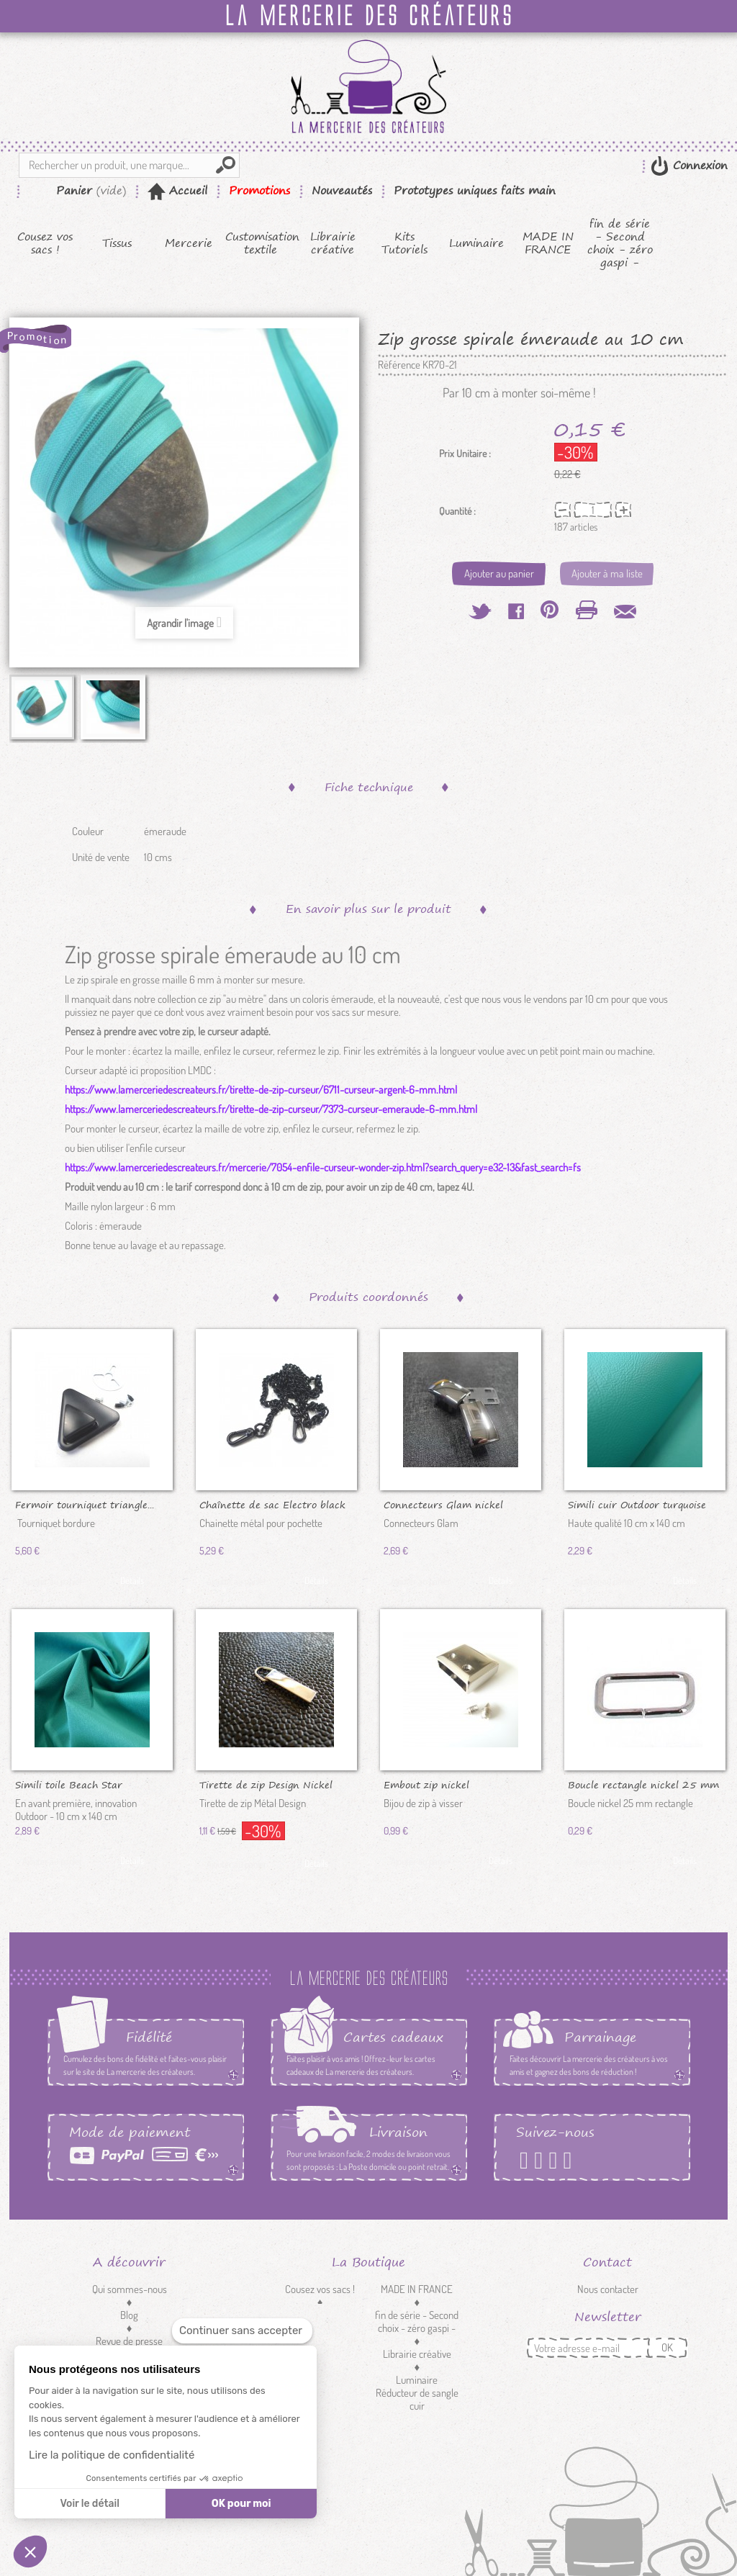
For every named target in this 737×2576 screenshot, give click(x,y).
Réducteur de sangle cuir (417, 2399)
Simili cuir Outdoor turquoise (637, 1504)
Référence (399, 365)
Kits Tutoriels (404, 243)
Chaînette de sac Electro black (272, 1504)
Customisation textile (261, 243)
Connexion (698, 165)
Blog (129, 2315)
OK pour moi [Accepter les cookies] (241, 2504)
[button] (30, 2551)
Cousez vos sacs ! (45, 243)
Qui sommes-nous (129, 2289)
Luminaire (476, 243)
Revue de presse (129, 2341)
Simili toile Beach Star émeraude (68, 1784)
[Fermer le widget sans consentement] (242, 2330)
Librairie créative (333, 243)
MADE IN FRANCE (548, 243)
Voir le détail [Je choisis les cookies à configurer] (89, 2504)
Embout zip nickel (426, 1784)
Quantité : (457, 511)
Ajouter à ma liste (607, 573)
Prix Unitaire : (465, 454)
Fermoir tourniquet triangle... (84, 1504)
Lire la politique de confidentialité (111, 2455)
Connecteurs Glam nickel (443, 1504)
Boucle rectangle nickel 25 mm (643, 1784)
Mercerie (188, 243)
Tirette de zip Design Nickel (266, 1784)
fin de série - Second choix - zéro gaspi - (620, 243)
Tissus (117, 243)
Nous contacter (607, 2289)
